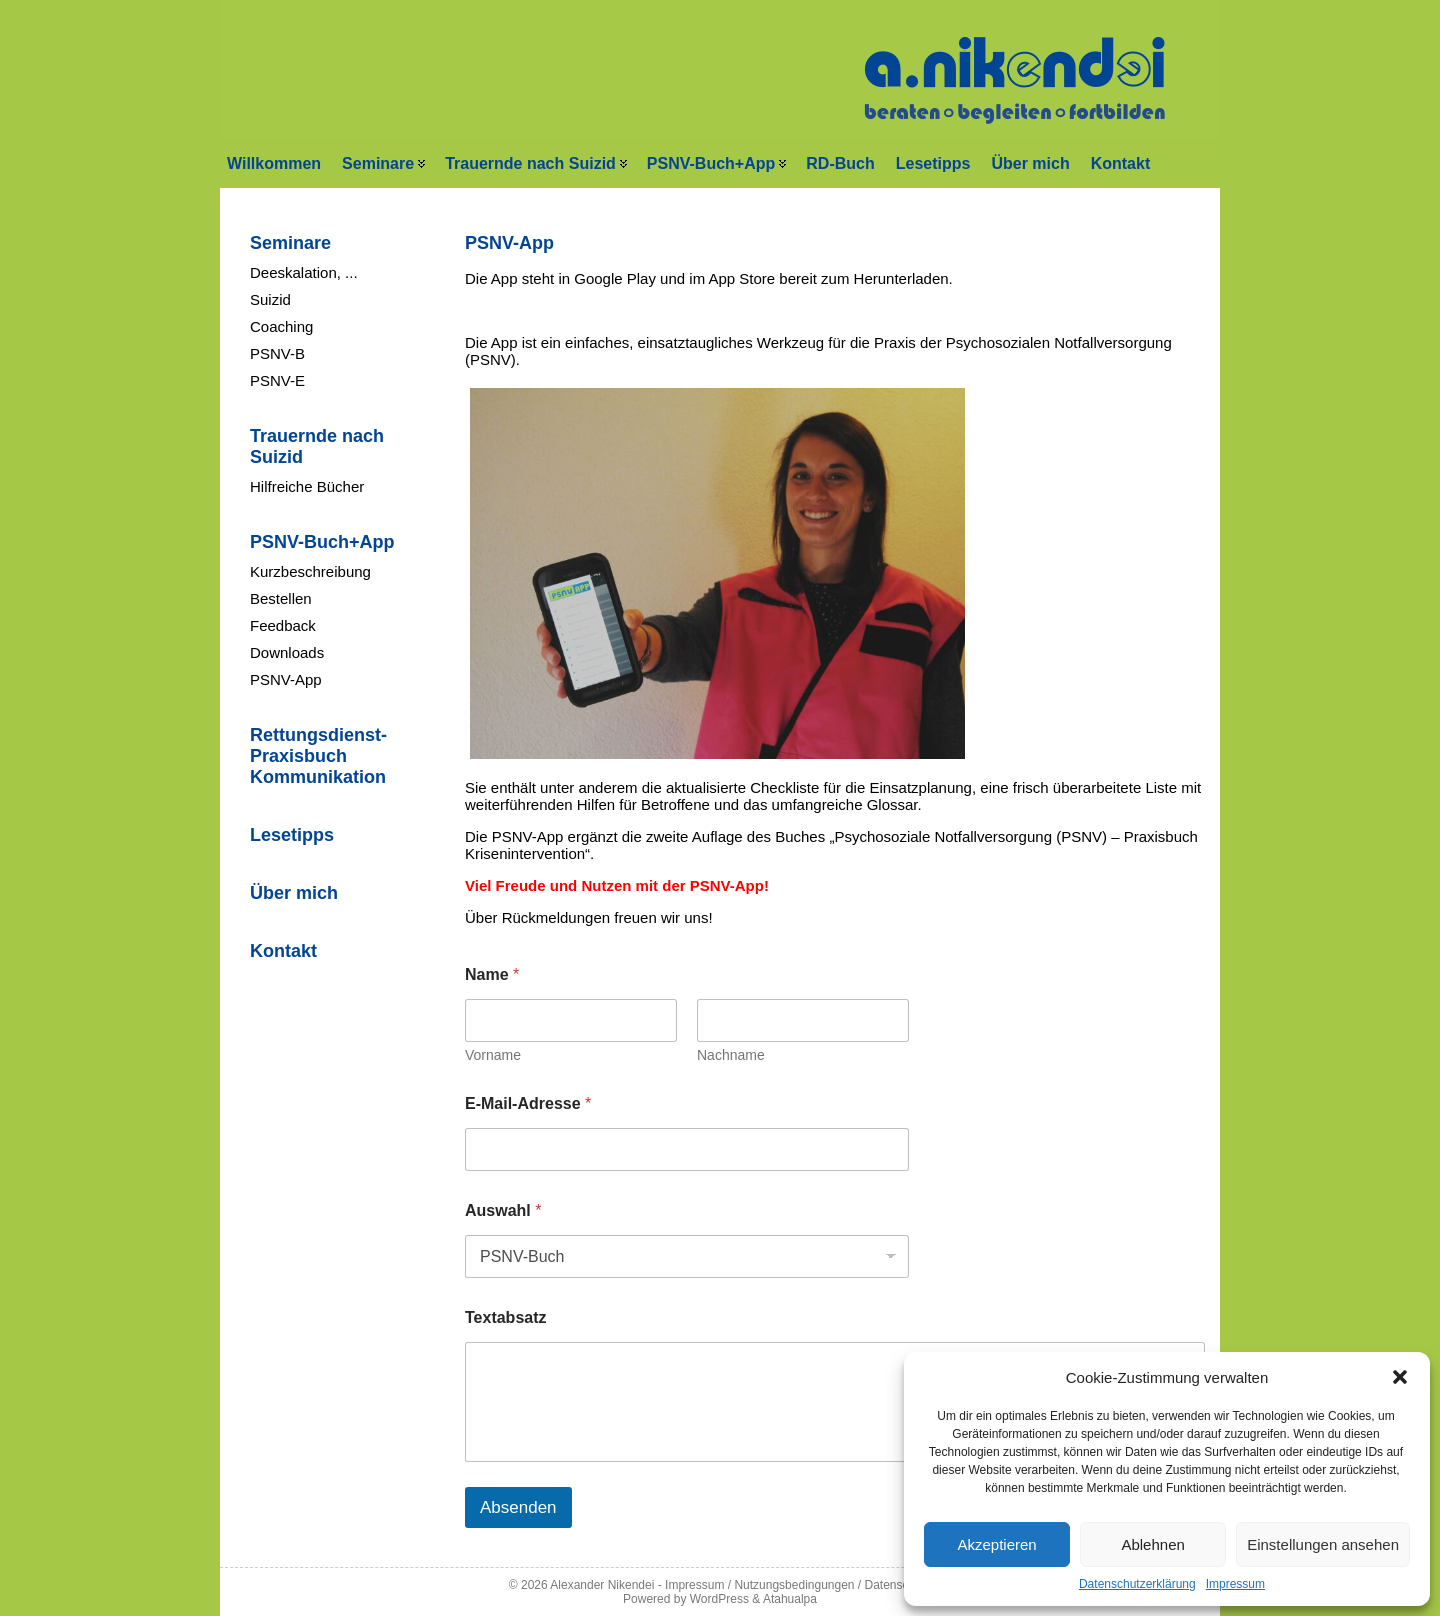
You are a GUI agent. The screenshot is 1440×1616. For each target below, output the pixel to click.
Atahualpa (790, 1599)
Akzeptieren (996, 1544)
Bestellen (281, 598)
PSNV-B (277, 353)
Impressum (1235, 1584)
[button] (1400, 1377)
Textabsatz (506, 1317)
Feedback (283, 625)
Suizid (270, 299)
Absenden (518, 1507)
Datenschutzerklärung (1137, 1584)
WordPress (719, 1599)
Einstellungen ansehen (1323, 1544)
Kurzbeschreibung (310, 571)
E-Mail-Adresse (528, 1103)
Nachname (731, 1055)
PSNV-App (286, 679)
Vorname (493, 1055)
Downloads (287, 652)
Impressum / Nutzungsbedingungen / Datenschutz (798, 1585)
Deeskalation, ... (304, 272)
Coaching (281, 326)
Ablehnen (1152, 1544)
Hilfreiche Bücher (307, 486)
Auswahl (503, 1210)
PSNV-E (277, 380)
